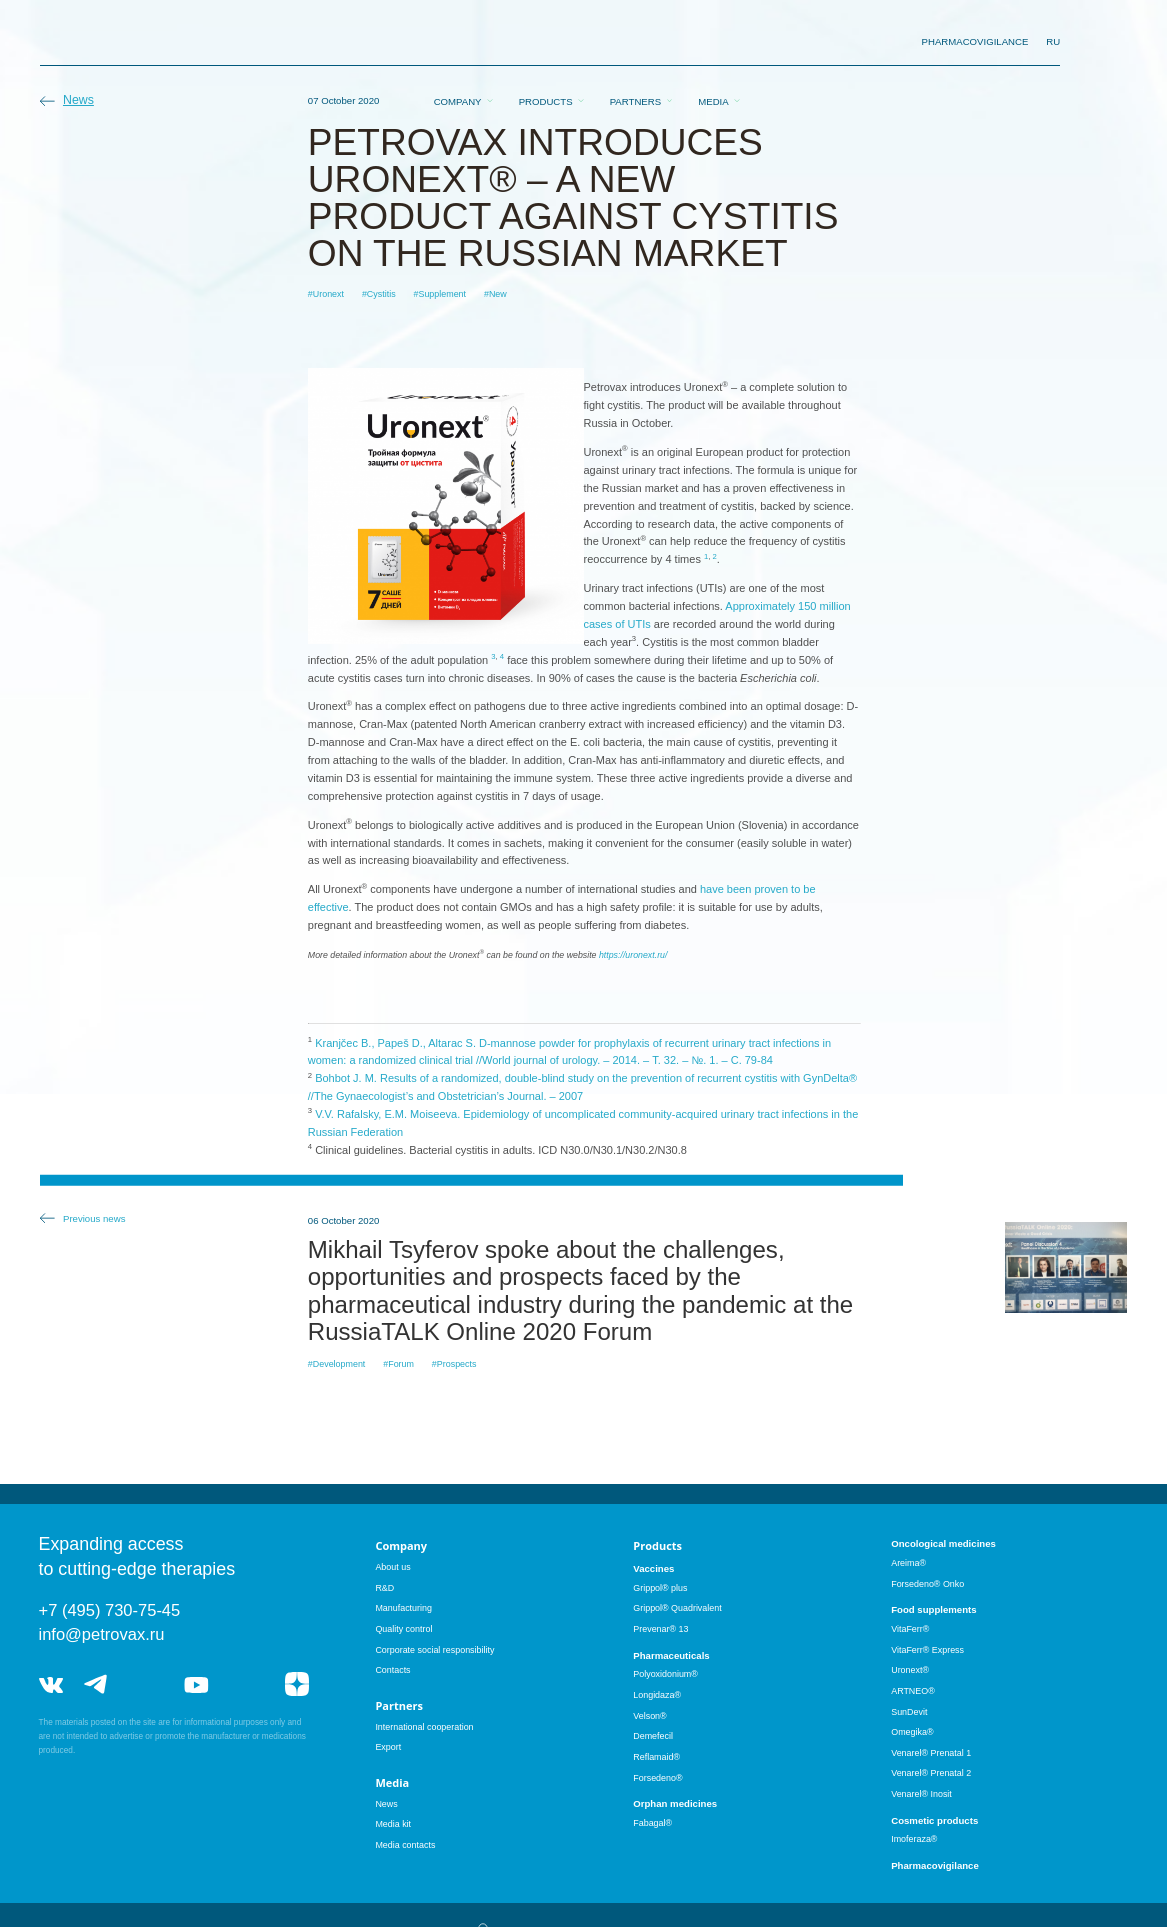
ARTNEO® (913, 1691)
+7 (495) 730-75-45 (110, 1610)
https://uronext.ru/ (633, 955)
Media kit (393, 1824)
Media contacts (405, 1845)
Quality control (403, 1629)
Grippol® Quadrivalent (677, 1608)
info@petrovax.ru (102, 1634)
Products (546, 42)
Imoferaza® (914, 1839)
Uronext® (910, 1670)
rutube (246, 1684)
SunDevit (909, 1712)
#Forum (398, 1364)
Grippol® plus (660, 1588)
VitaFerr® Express (927, 1650)
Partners (635, 42)
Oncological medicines (943, 1543)
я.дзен (297, 1684)
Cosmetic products (934, 1820)
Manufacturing (403, 1608)
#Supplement (439, 294)
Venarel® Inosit (921, 1794)
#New (495, 294)
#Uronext (326, 294)
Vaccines (653, 1568)
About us (392, 1567)
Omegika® (912, 1732)
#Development (337, 1364)
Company (458, 42)
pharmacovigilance (975, 41)
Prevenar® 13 (660, 1629)
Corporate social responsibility (434, 1650)
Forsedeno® (657, 1778)
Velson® (649, 1716)
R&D (384, 1588)
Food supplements (933, 1609)
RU (1053, 41)
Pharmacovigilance (935, 1865)
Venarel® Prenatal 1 (931, 1753)
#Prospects (454, 1364)
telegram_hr (146, 1684)
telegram (96, 1684)
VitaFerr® (910, 1629)
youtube (196, 1684)
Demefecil (653, 1736)
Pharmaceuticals (671, 1655)
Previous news (94, 1218)
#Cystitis (379, 294)
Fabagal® (652, 1823)
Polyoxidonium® (665, 1674)
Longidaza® (657, 1695)
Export (388, 1747)
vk (51, 1684)
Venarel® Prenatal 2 (931, 1773)
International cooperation (424, 1727)
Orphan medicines (675, 1803)
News (78, 100)
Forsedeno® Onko (927, 1584)
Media (713, 42)
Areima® (908, 1563)
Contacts (392, 1670)
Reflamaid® (656, 1757)
